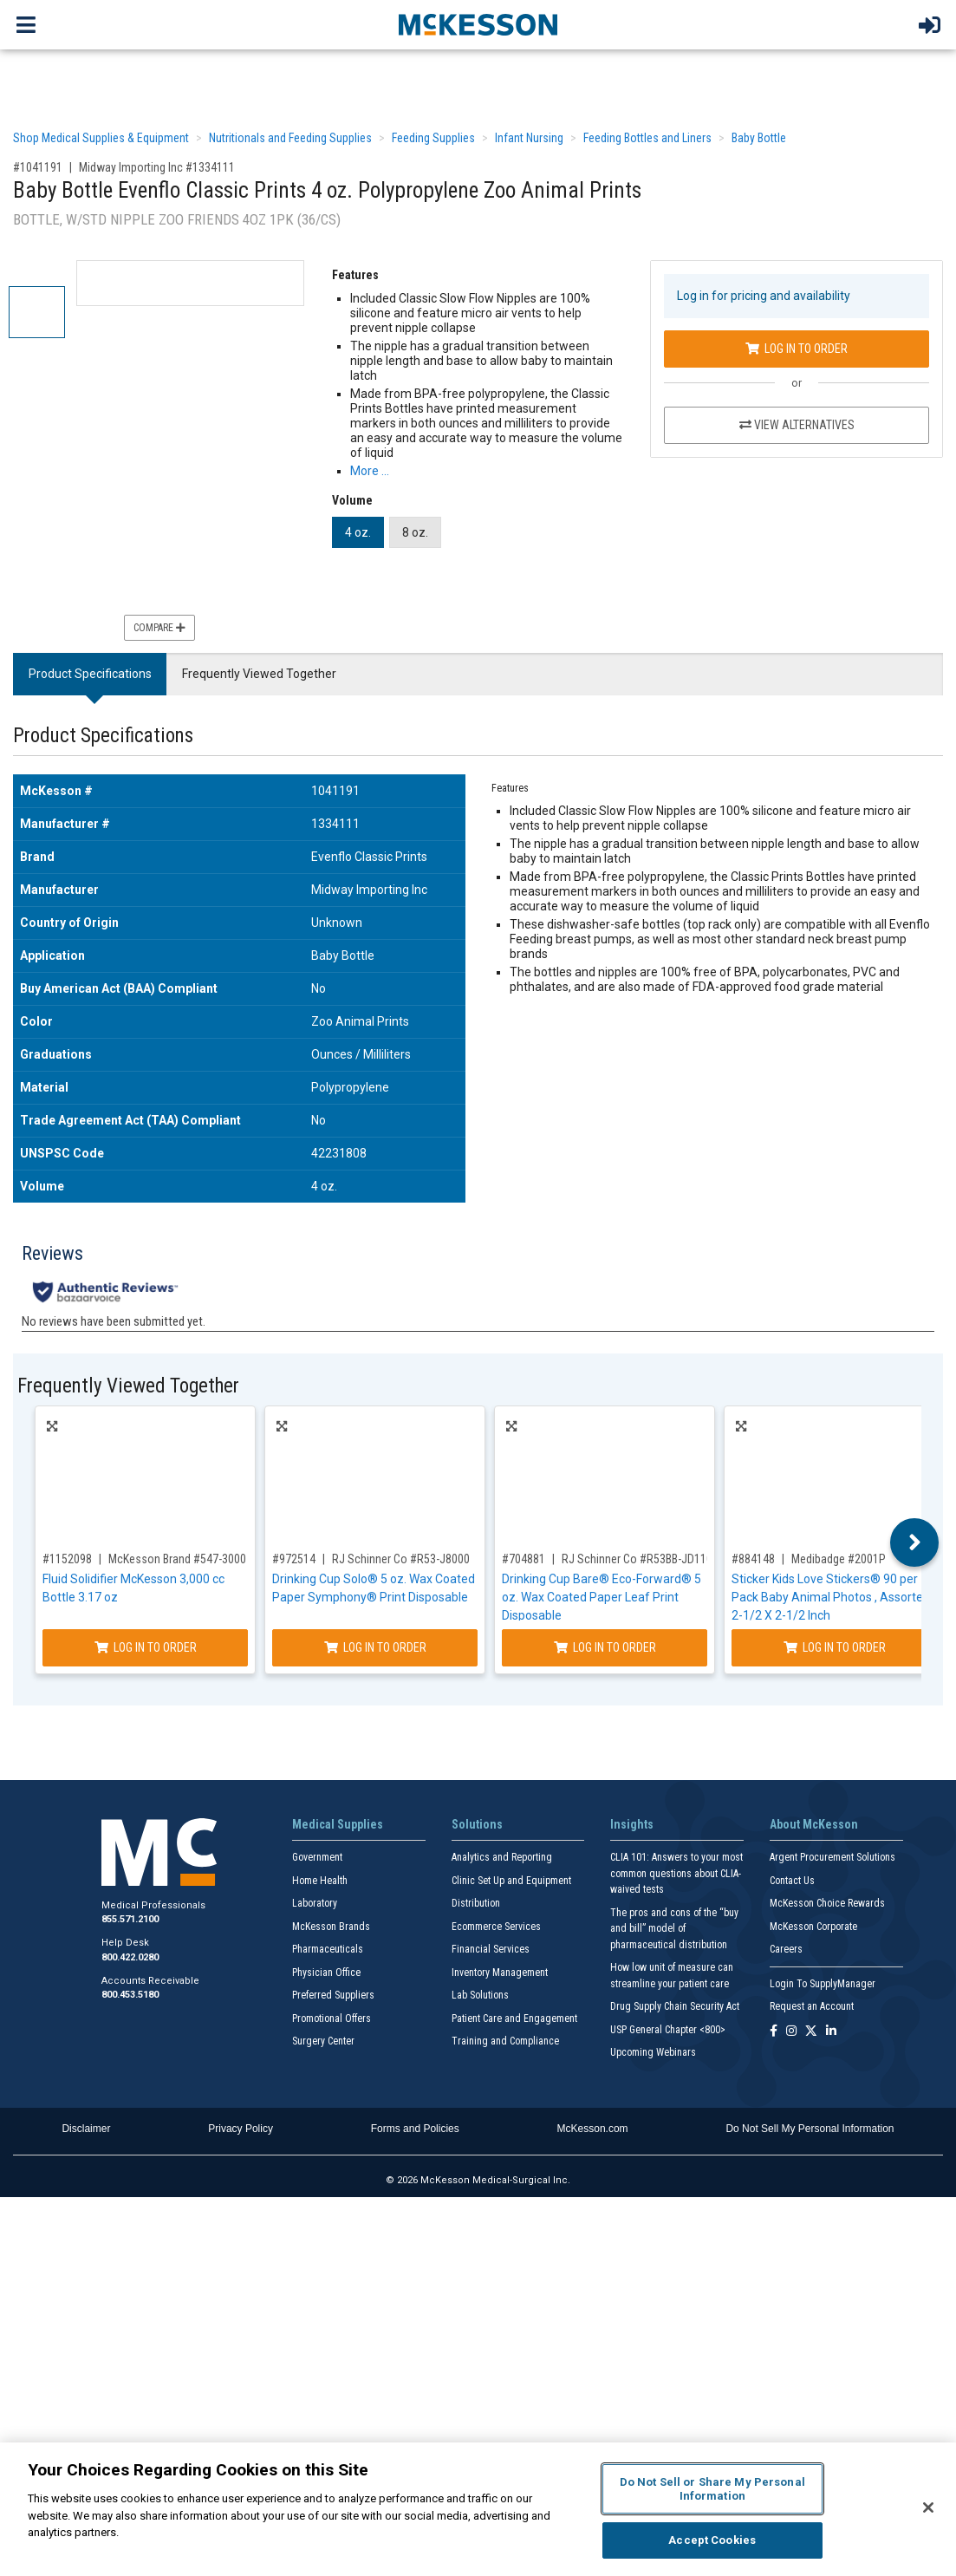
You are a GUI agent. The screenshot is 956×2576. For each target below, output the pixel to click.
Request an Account (812, 2006)
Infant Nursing (529, 138)
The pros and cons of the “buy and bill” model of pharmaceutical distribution (674, 1929)
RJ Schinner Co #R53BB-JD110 (637, 1559)
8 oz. (415, 532)
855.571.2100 (130, 1919)
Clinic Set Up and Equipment (511, 1881)
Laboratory (314, 1903)
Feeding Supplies (433, 138)
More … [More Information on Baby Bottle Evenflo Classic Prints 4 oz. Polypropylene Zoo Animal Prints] (369, 471)
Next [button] (915, 1542)
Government (317, 1857)
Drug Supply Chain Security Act (674, 2006)
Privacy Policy (240, 2129)
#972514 (293, 1559)
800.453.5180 (130, 1994)
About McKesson (814, 1824)
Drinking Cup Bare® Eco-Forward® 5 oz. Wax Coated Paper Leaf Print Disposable (601, 1597)
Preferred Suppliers (333, 1995)
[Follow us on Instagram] (791, 2032)
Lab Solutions (480, 1995)
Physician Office (326, 1972)
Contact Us (792, 1881)
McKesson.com (592, 2129)
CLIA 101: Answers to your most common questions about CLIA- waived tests (676, 1873)
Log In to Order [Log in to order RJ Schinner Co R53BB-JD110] (605, 1647)
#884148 (753, 1559)
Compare (159, 628)
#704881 (523, 1559)
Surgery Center (323, 2041)
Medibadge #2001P (838, 1559)
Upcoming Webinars (653, 2052)
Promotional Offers (331, 2018)
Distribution (476, 1903)
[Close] (928, 2507)
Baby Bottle (759, 138)
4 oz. (358, 532)
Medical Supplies (337, 1824)
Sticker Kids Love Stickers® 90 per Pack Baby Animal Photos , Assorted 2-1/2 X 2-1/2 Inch (831, 1597)
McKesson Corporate (813, 1927)
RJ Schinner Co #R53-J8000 (401, 1559)
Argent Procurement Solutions (832, 1857)
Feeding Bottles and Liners (647, 138)
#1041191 (37, 167)
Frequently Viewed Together (259, 674)
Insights (632, 1824)
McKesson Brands (331, 1927)
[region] (478, 2509)
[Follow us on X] (811, 2032)
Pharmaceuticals (327, 1949)
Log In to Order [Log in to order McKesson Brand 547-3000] (145, 1647)
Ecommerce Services (496, 1927)
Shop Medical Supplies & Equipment (101, 138)
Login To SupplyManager (822, 1984)
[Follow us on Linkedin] (831, 2032)
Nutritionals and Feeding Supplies (290, 138)
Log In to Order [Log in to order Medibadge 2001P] (835, 1647)
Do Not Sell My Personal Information (809, 2129)
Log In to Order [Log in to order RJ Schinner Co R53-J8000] (375, 1647)
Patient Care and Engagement (514, 2018)
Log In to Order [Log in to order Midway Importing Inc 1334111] (796, 348)
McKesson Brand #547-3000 (177, 1559)
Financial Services (491, 1949)
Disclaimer (86, 2129)
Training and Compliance (505, 2041)
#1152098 (67, 1559)
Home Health (320, 1881)
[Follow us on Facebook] (773, 2032)
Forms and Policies (415, 2129)
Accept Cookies (712, 2540)
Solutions (477, 1824)
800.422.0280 (130, 1957)
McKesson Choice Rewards (827, 1903)
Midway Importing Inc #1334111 (157, 167)
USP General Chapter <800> (667, 2030)
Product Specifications (90, 674)
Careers (786, 1949)
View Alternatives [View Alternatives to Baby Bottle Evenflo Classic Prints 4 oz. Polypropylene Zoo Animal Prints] (797, 425)
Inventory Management (500, 1972)
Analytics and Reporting (502, 1857)
